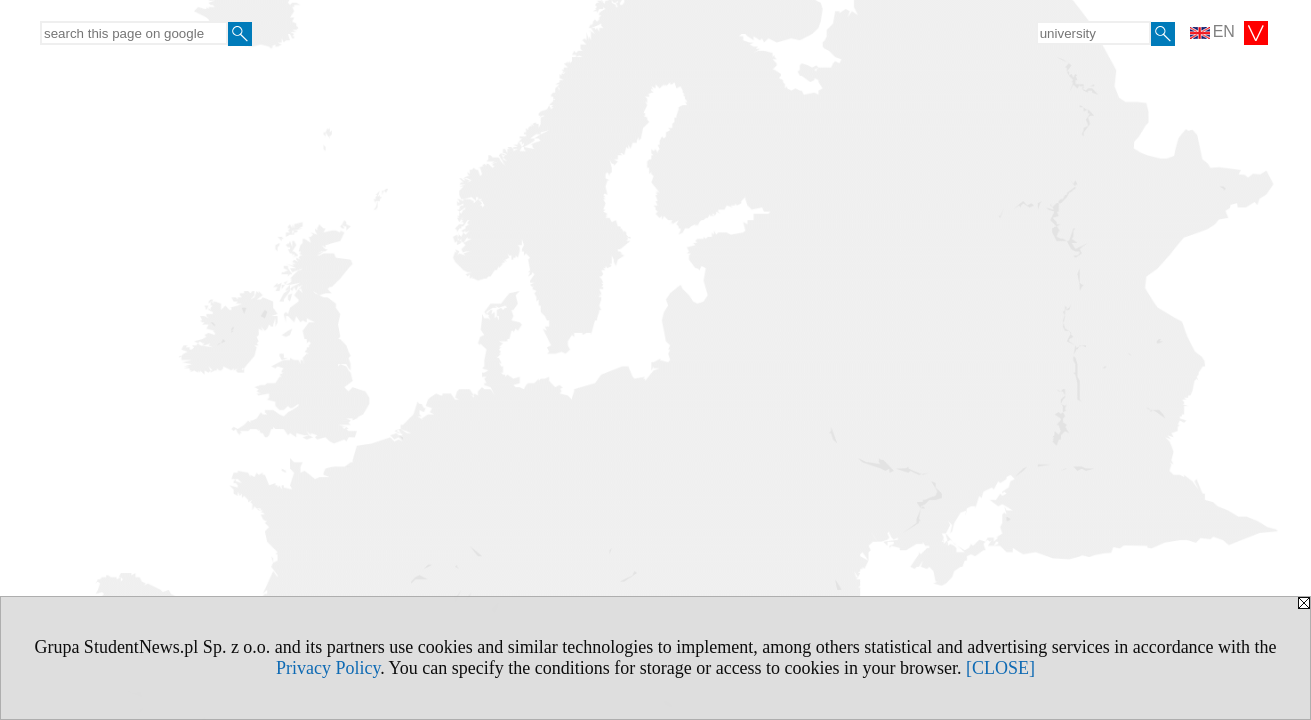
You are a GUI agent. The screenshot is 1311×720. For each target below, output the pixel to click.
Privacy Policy (328, 668)
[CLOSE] (1000, 668)
